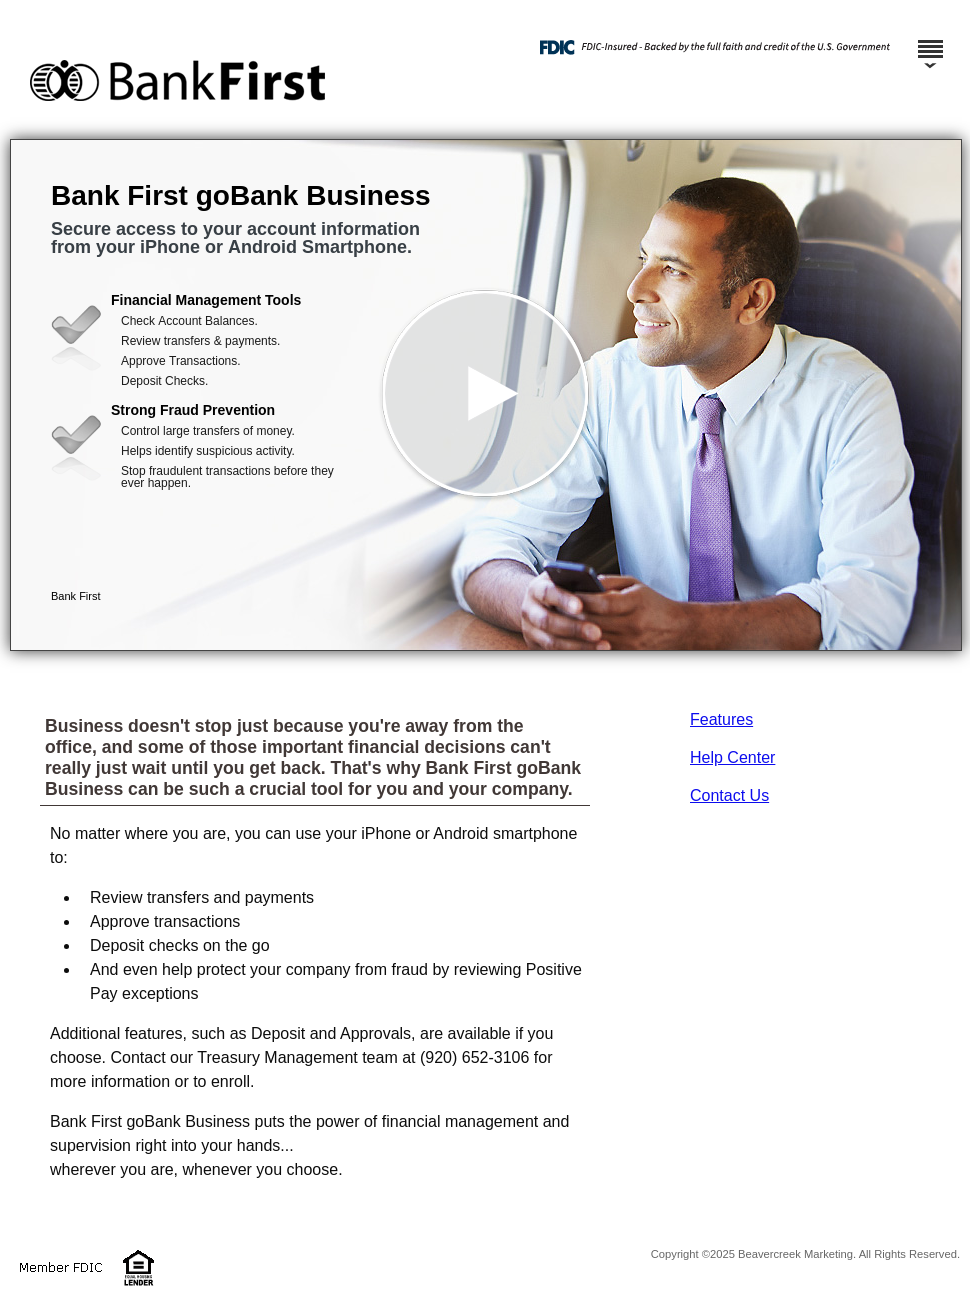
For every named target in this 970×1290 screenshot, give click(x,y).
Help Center (732, 757)
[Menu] (930, 40)
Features (721, 719)
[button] (486, 395)
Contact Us (729, 795)
